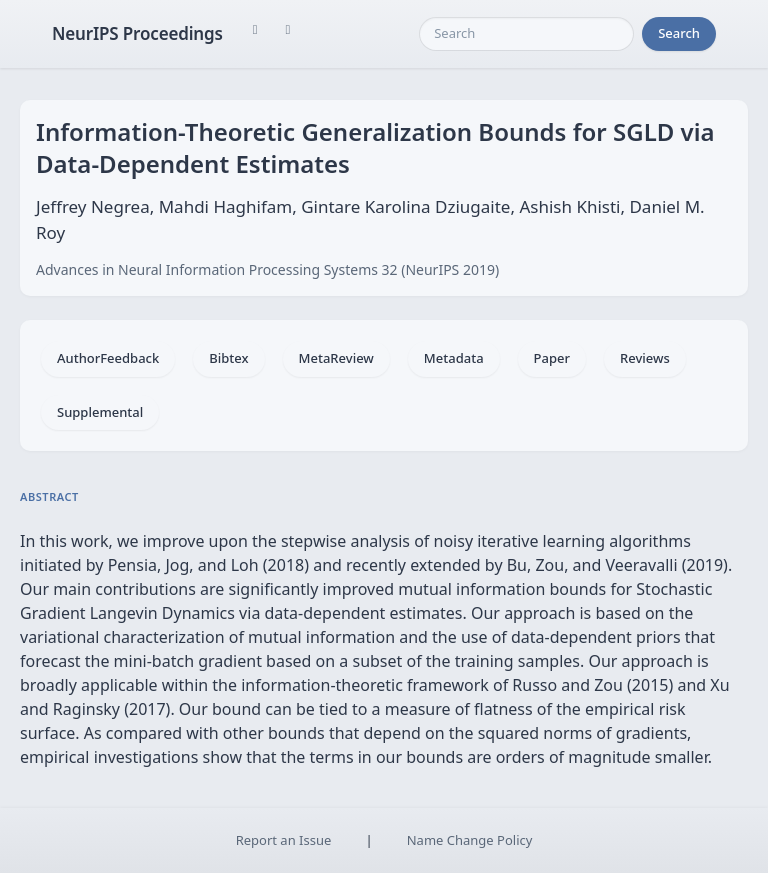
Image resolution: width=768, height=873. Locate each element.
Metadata (454, 358)
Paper (552, 358)
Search (679, 33)
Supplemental (100, 412)
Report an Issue (284, 840)
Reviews (645, 358)
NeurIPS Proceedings (137, 33)
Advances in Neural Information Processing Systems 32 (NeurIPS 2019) (267, 269)
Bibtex (228, 358)
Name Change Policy (470, 840)
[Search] (526, 34)
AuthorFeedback (108, 358)
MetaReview (336, 358)
